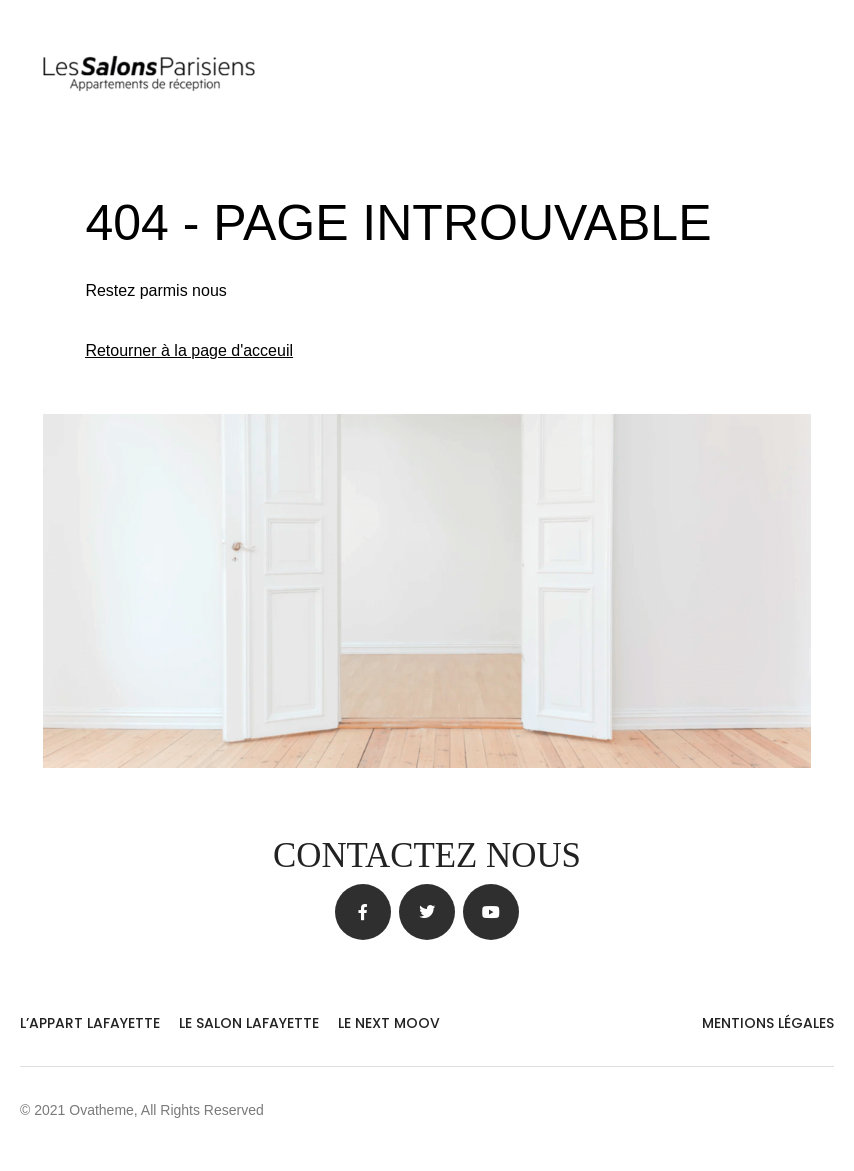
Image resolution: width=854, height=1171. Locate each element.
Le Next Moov (389, 1023)
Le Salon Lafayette (249, 1023)
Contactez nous (427, 855)
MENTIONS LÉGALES (768, 1023)
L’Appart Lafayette (90, 1023)
